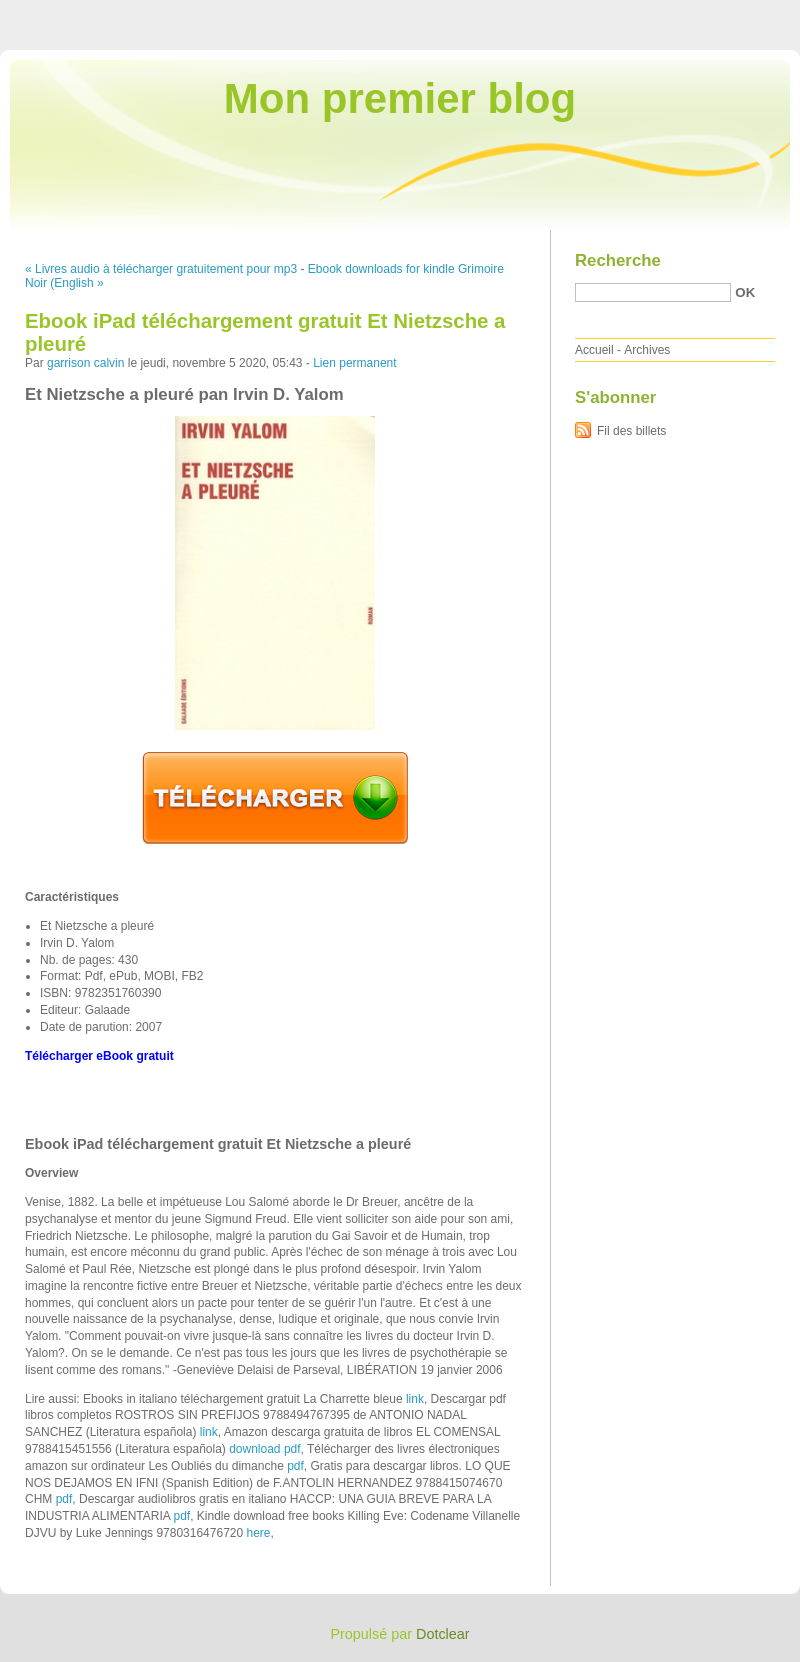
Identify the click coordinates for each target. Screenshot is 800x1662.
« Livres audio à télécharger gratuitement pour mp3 (161, 269)
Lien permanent (354, 363)
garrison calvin (85, 363)
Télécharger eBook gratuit (99, 1056)
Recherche (618, 260)
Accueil (594, 350)
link (415, 1399)
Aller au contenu (554, 14)
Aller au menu (643, 14)
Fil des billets (631, 431)
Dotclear (443, 1634)
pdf (295, 1466)
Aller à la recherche (741, 14)
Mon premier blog (400, 98)
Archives (647, 350)
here (259, 1533)
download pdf (264, 1449)
